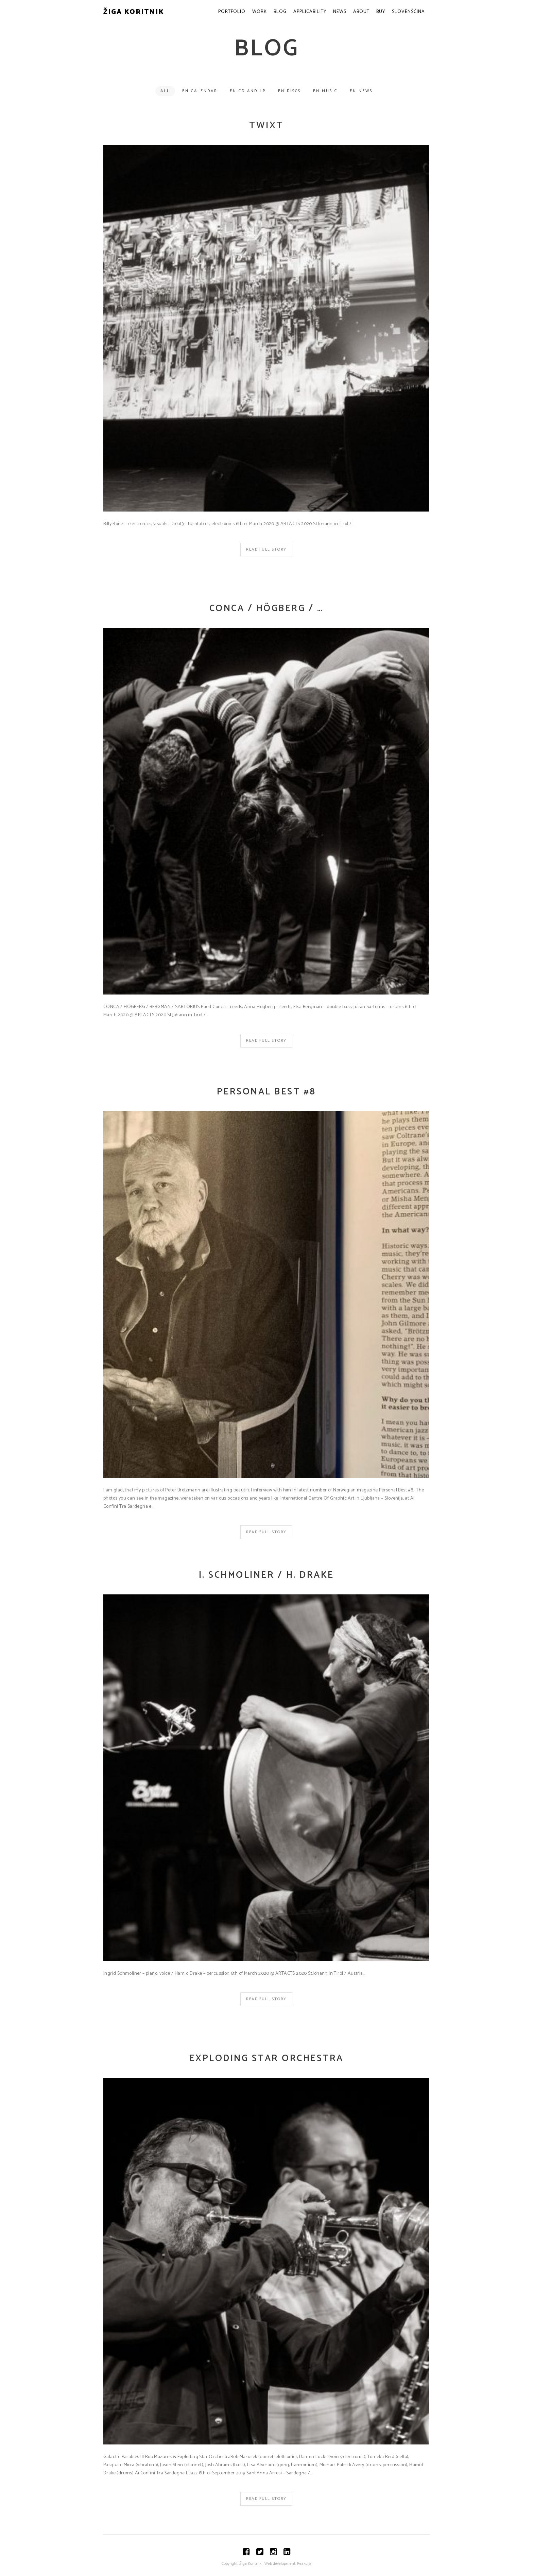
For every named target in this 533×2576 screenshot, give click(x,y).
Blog (280, 12)
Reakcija (304, 2563)
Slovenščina (408, 12)
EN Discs (289, 91)
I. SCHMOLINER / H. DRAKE (266, 1575)
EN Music (325, 91)
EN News (361, 91)
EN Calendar (200, 91)
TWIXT (266, 125)
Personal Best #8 (266, 1092)
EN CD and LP (248, 91)
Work (259, 12)
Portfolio (231, 12)
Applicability (309, 12)
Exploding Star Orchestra (266, 2058)
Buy (380, 12)
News (339, 12)
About (361, 12)
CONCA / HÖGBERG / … (266, 608)
